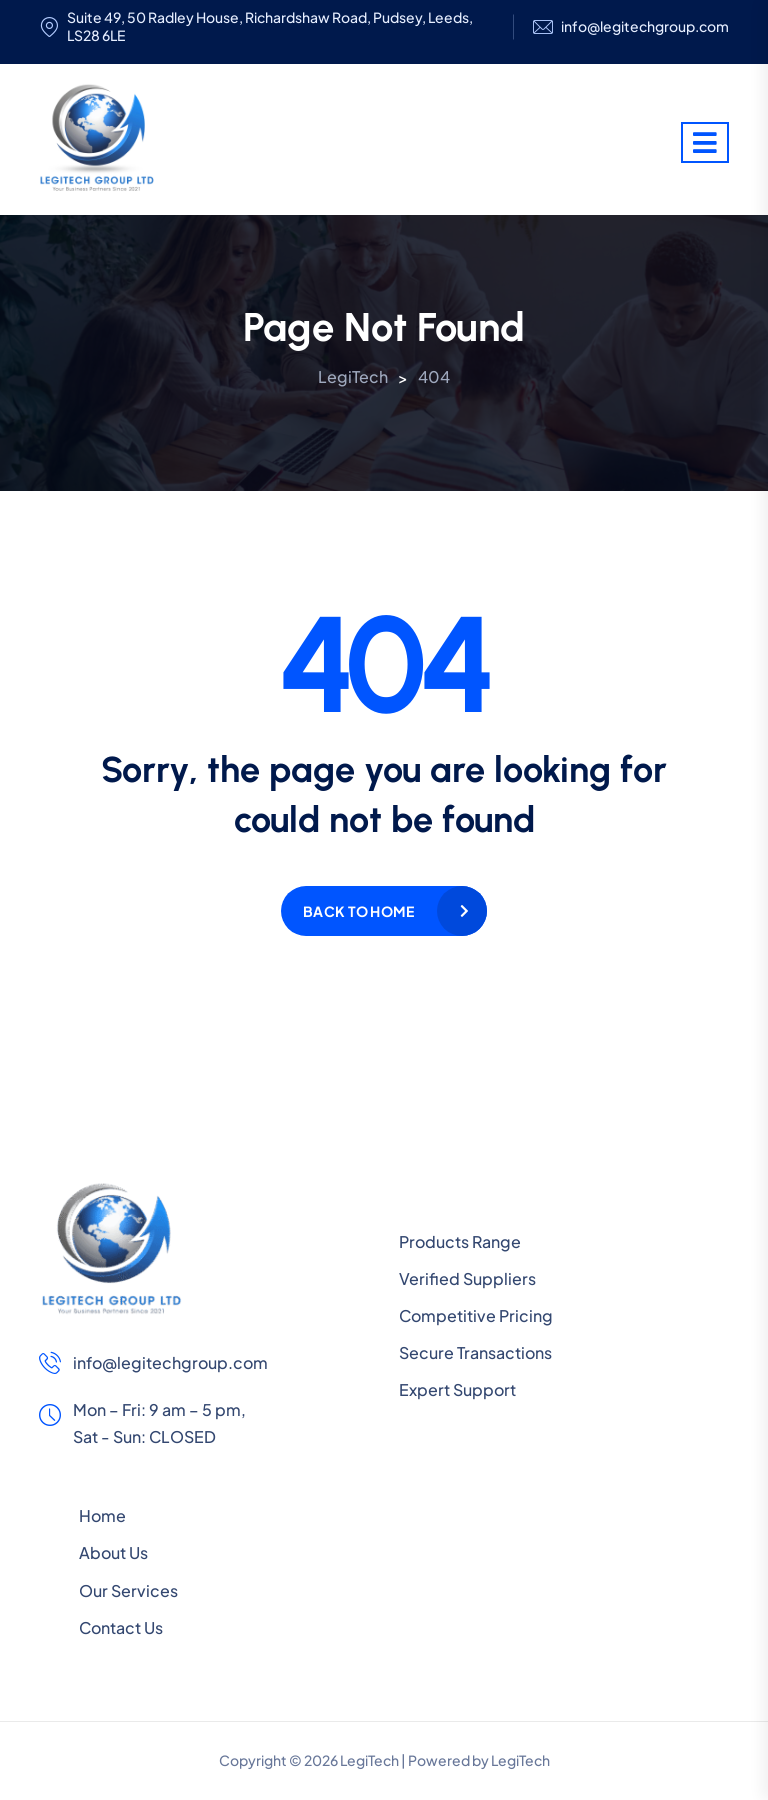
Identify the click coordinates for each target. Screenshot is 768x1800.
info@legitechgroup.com (645, 26)
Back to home (358, 911)
